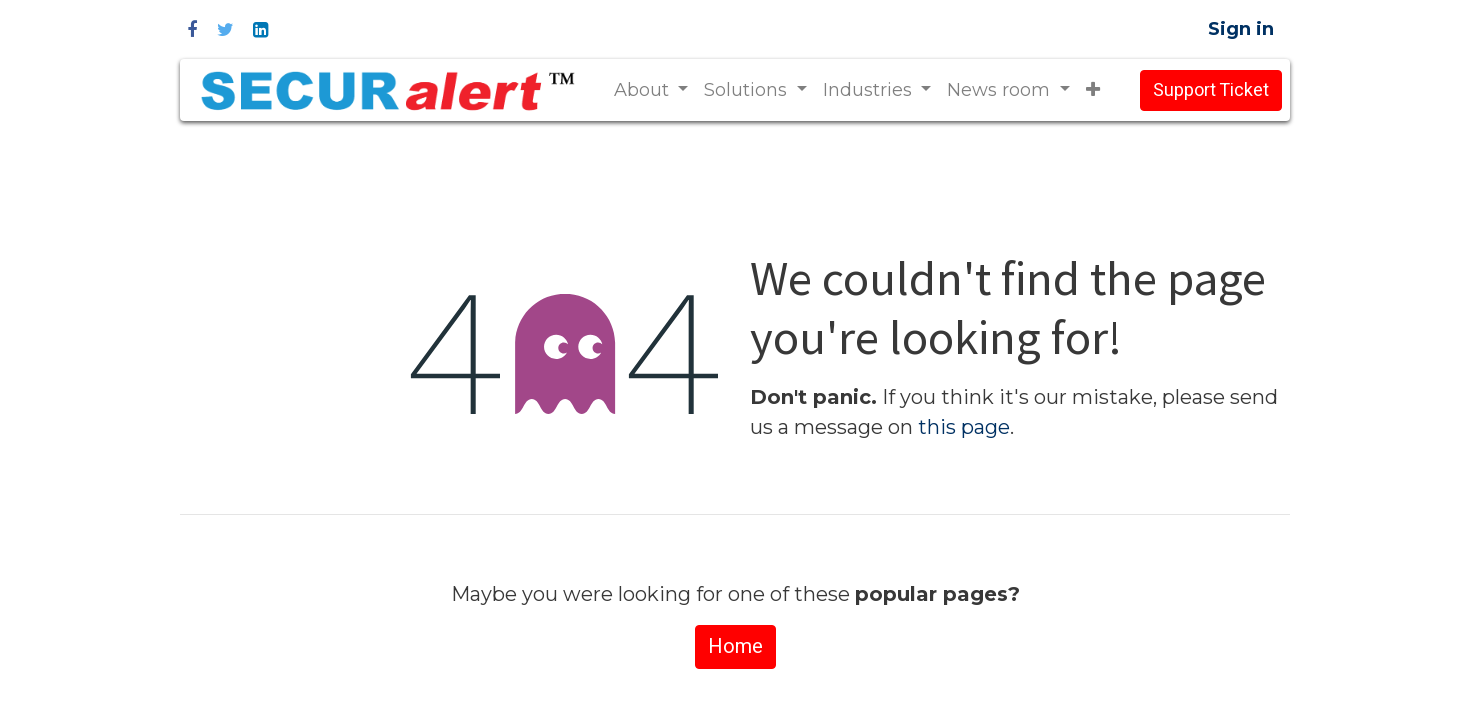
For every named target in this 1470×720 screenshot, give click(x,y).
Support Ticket (1211, 90)
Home (735, 646)
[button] (1093, 90)
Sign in (1241, 29)
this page (964, 427)
